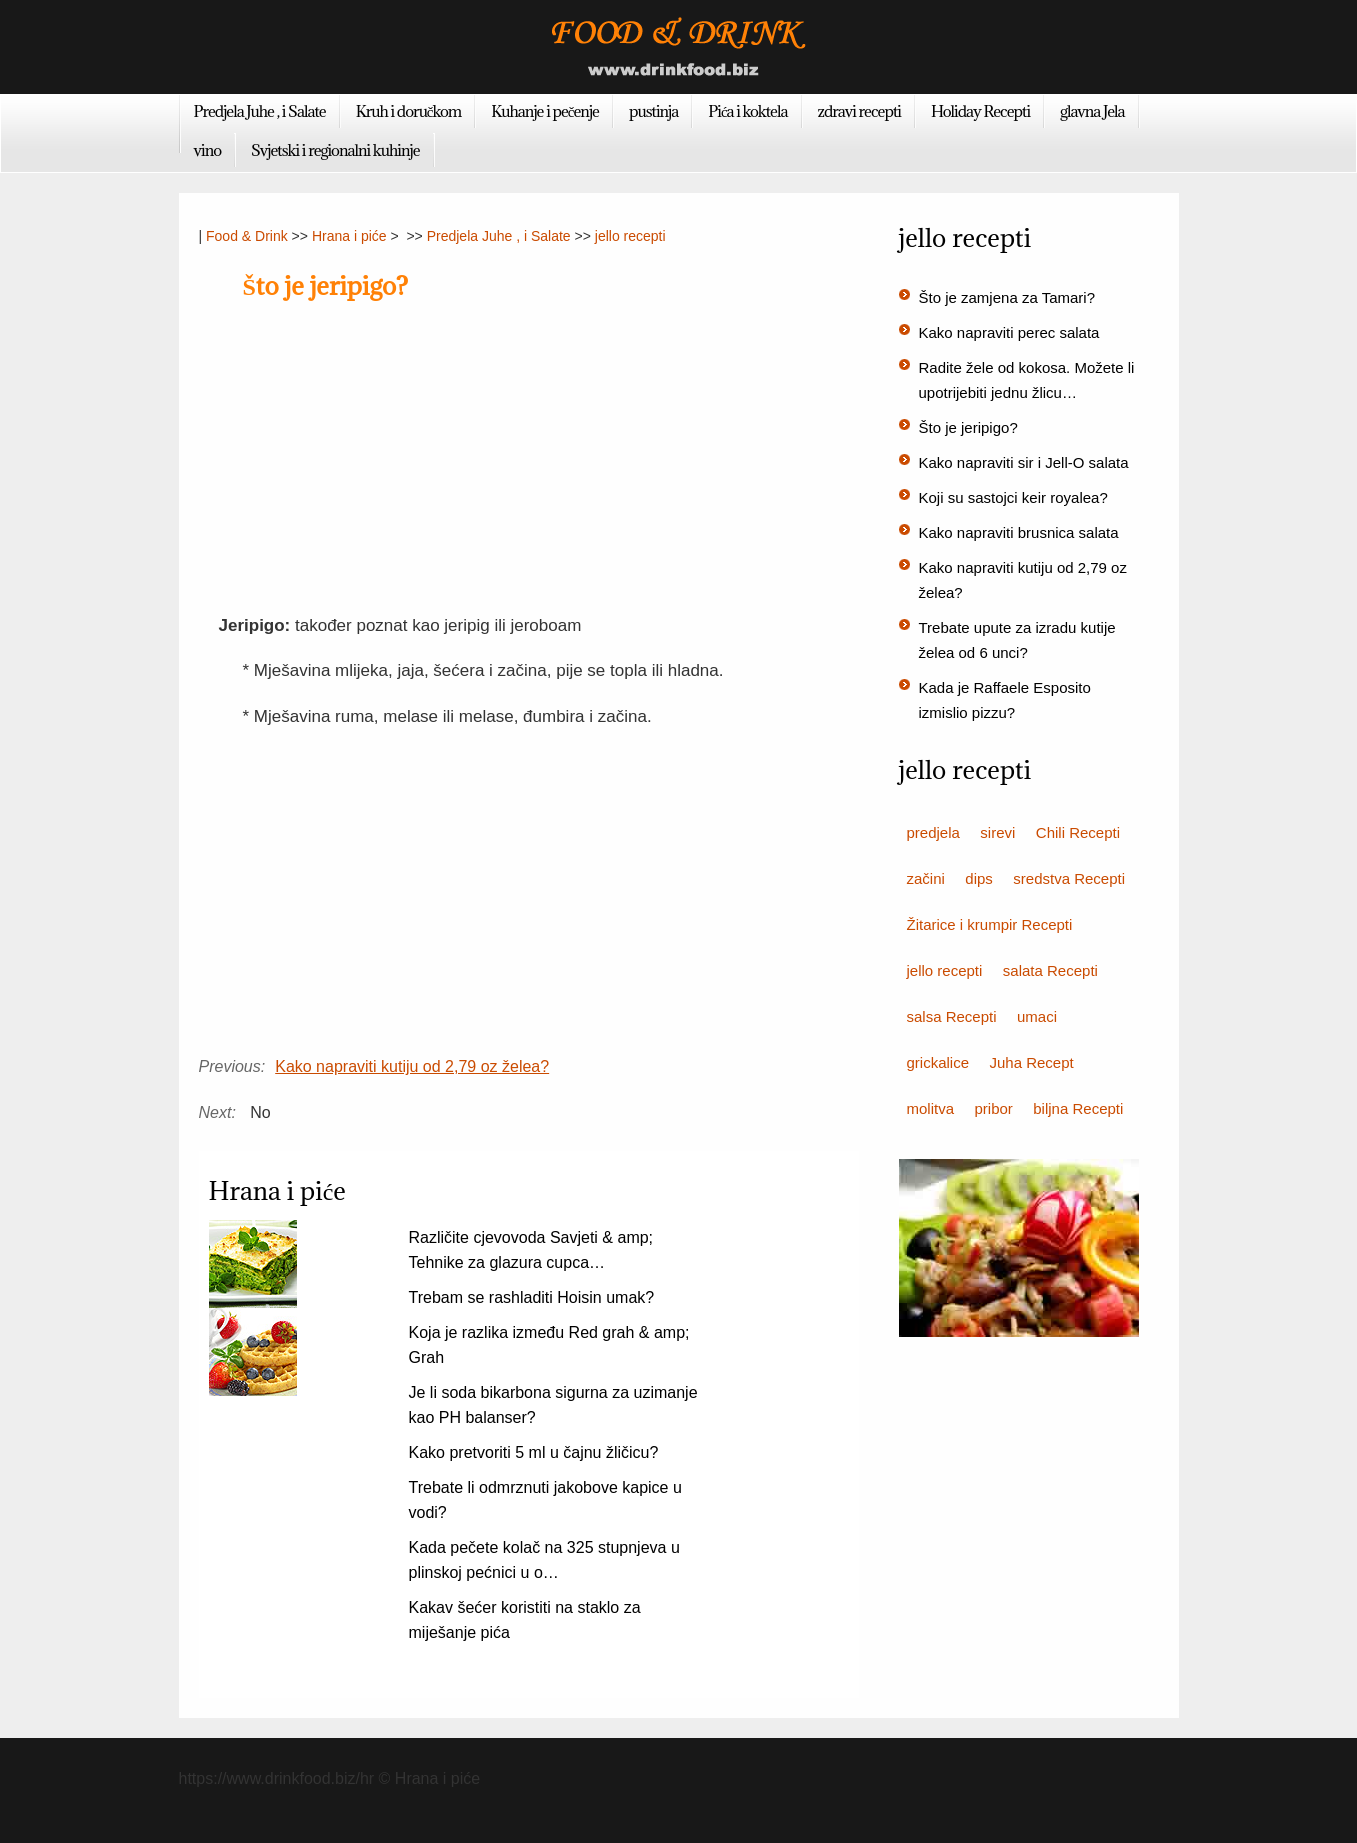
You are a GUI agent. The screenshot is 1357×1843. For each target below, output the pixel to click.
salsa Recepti (952, 1016)
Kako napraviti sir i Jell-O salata (1024, 462)
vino (208, 150)
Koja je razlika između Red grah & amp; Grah (549, 1345)
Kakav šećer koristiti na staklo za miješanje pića (525, 1620)
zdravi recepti (859, 111)
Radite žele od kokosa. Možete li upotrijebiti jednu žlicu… (1027, 380)
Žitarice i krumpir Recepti (990, 924)
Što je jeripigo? (968, 427)
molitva (931, 1108)
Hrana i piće (349, 236)
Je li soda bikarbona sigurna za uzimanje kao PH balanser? (553, 1405)
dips (979, 878)
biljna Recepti (1078, 1108)
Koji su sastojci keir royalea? (1013, 497)
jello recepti (630, 236)
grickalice (938, 1062)
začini (926, 878)
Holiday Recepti (980, 111)
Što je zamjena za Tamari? (1007, 297)
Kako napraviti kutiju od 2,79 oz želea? (412, 1066)
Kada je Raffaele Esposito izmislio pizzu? (1005, 700)
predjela (933, 832)
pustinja (653, 111)
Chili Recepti (1078, 832)
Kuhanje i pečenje (545, 111)
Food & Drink (247, 236)
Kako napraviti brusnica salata (1019, 532)
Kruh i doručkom (409, 111)
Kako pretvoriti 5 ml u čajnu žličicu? (534, 1452)
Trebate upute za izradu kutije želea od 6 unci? (1017, 640)
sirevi (997, 832)
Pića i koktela (747, 111)
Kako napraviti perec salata (1009, 332)
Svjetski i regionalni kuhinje (335, 150)
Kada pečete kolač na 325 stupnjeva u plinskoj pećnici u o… (544, 1560)
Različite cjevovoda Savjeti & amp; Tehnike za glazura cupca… (531, 1250)
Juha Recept (1031, 1062)
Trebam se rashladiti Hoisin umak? (532, 1297)
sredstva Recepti (1069, 878)
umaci (1037, 1016)
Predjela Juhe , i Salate (260, 111)
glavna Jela (1092, 111)
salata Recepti (1050, 970)
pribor (993, 1108)
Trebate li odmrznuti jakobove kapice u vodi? (545, 1500)
